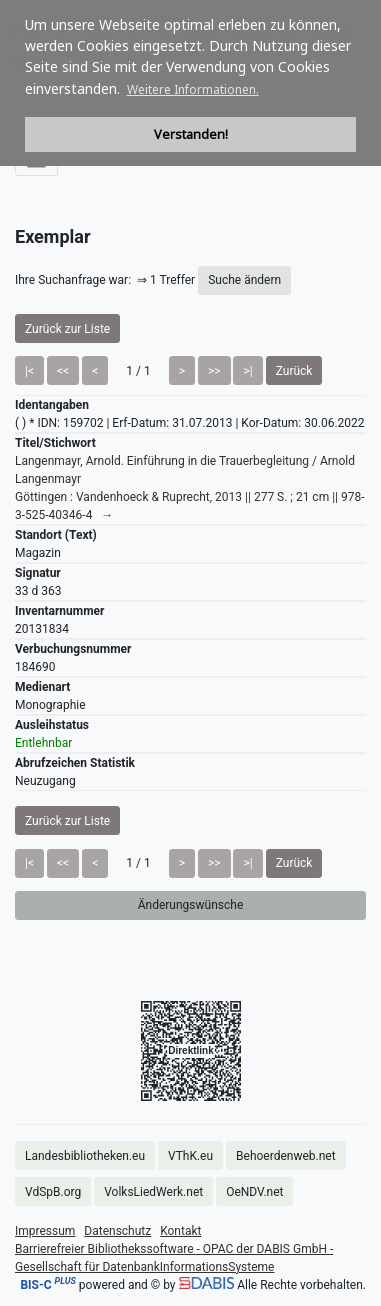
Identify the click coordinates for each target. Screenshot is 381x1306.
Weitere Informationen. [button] (193, 89)
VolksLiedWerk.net (153, 1192)
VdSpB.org (53, 1192)
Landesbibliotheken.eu (85, 1156)
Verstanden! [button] (191, 134)
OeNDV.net (254, 1192)
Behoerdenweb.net (286, 1156)
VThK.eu (190, 1156)
